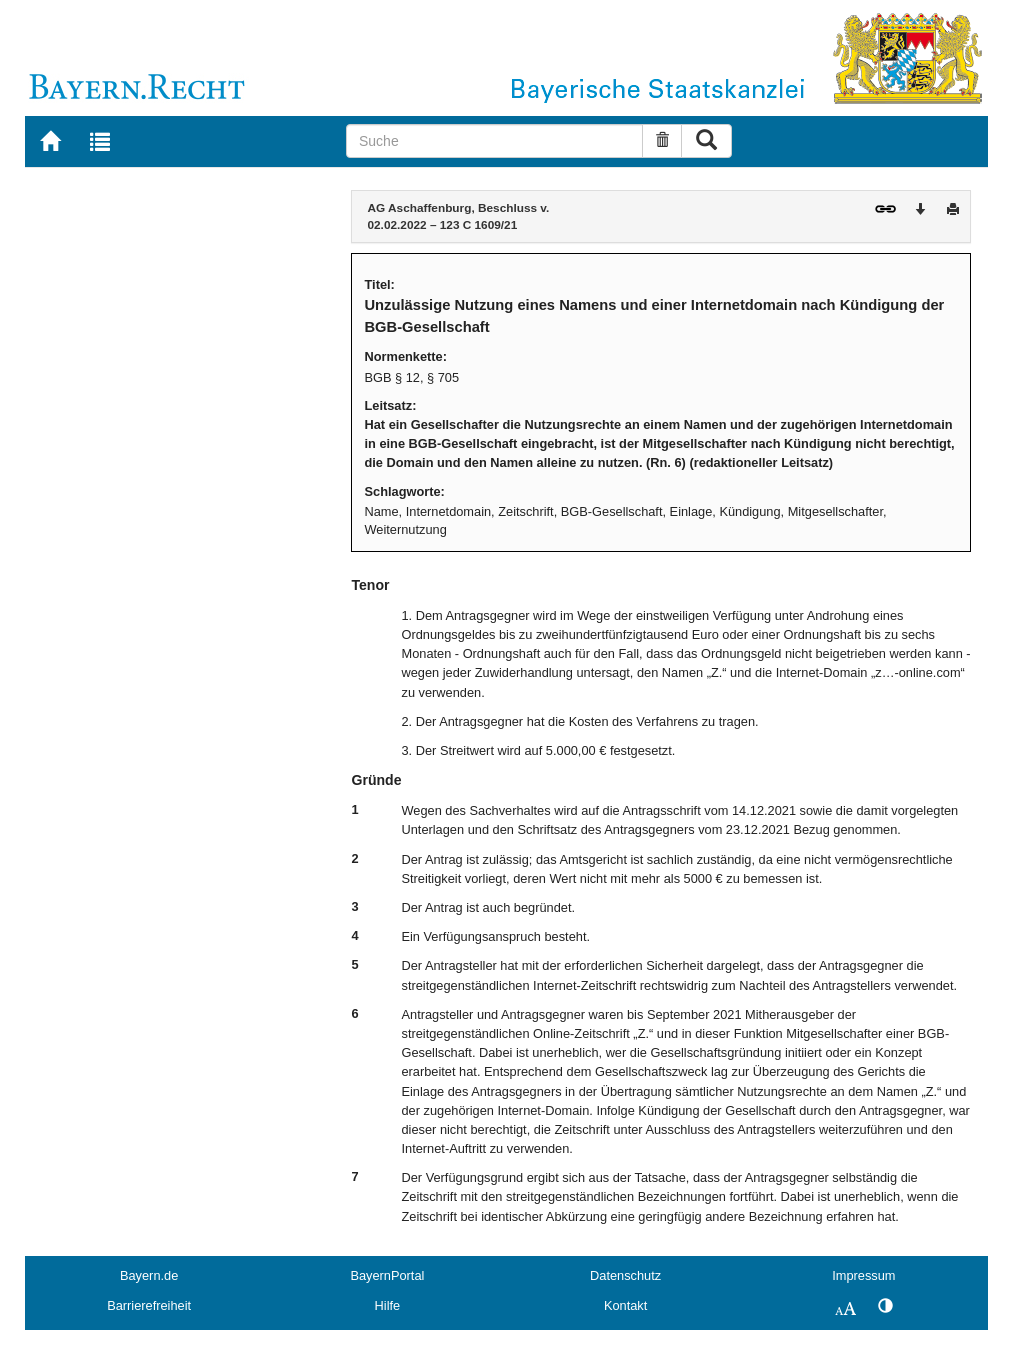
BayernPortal (387, 1275)
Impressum (863, 1275)
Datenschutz (625, 1275)
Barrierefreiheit (149, 1305)
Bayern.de (149, 1275)
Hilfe (388, 1305)
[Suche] (494, 141)
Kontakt (625, 1305)
